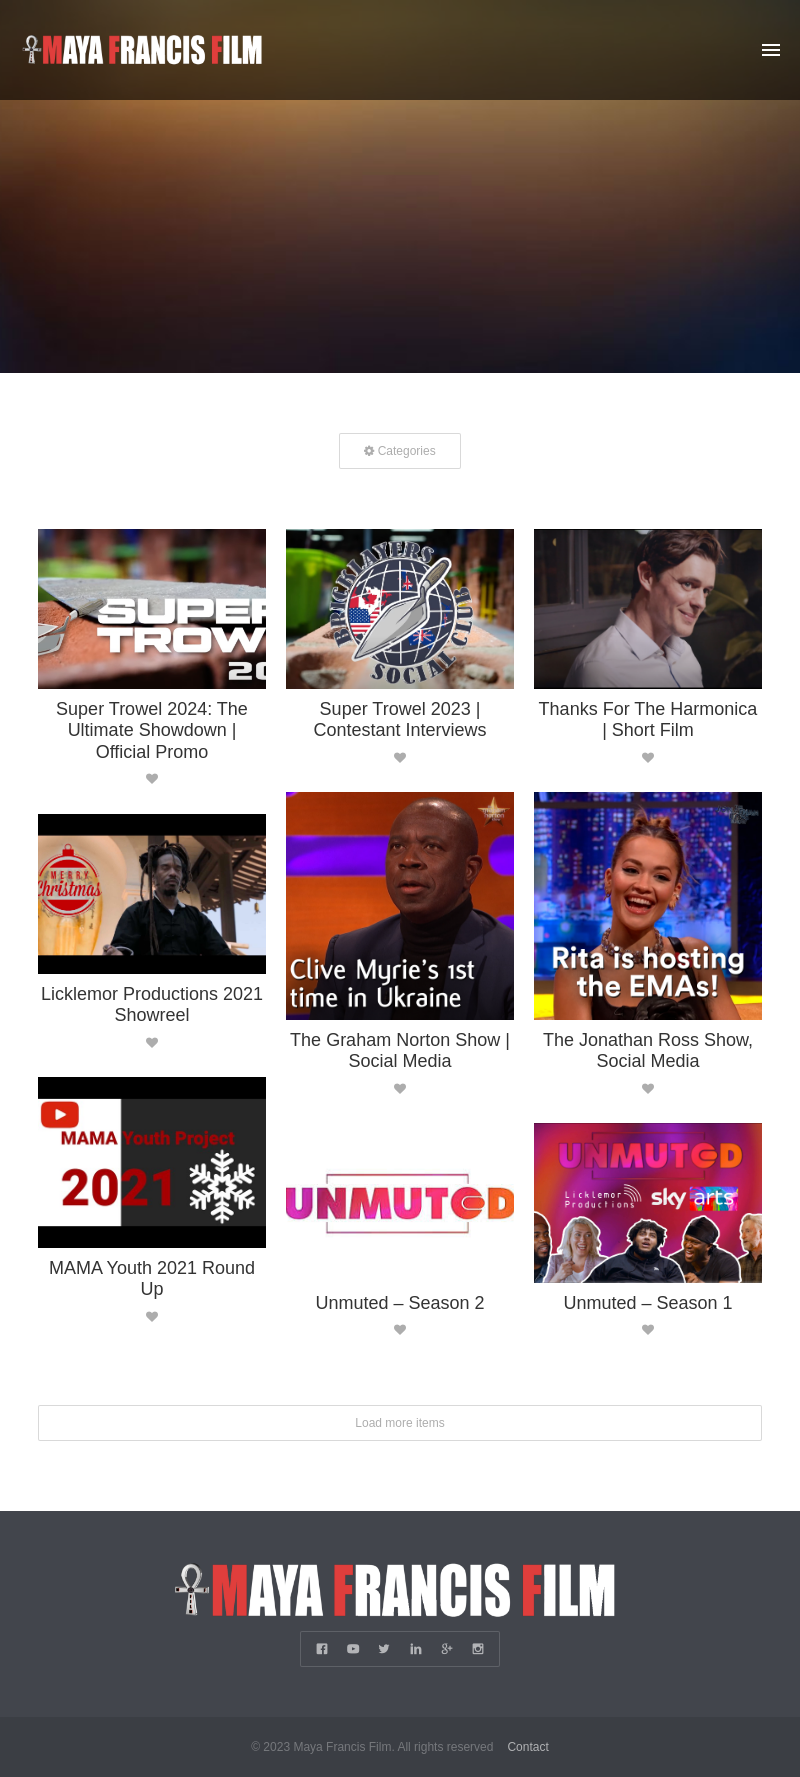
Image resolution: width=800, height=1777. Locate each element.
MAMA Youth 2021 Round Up (152, 1278)
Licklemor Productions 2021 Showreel (152, 1004)
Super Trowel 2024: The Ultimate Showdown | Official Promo (152, 729)
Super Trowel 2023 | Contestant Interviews (399, 719)
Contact (527, 1747)
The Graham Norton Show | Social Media (400, 1050)
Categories (399, 450)
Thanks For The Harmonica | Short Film (648, 719)
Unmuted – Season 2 (399, 1302)
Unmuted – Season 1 (647, 1302)
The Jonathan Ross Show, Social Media (648, 1050)
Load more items (399, 1422)
